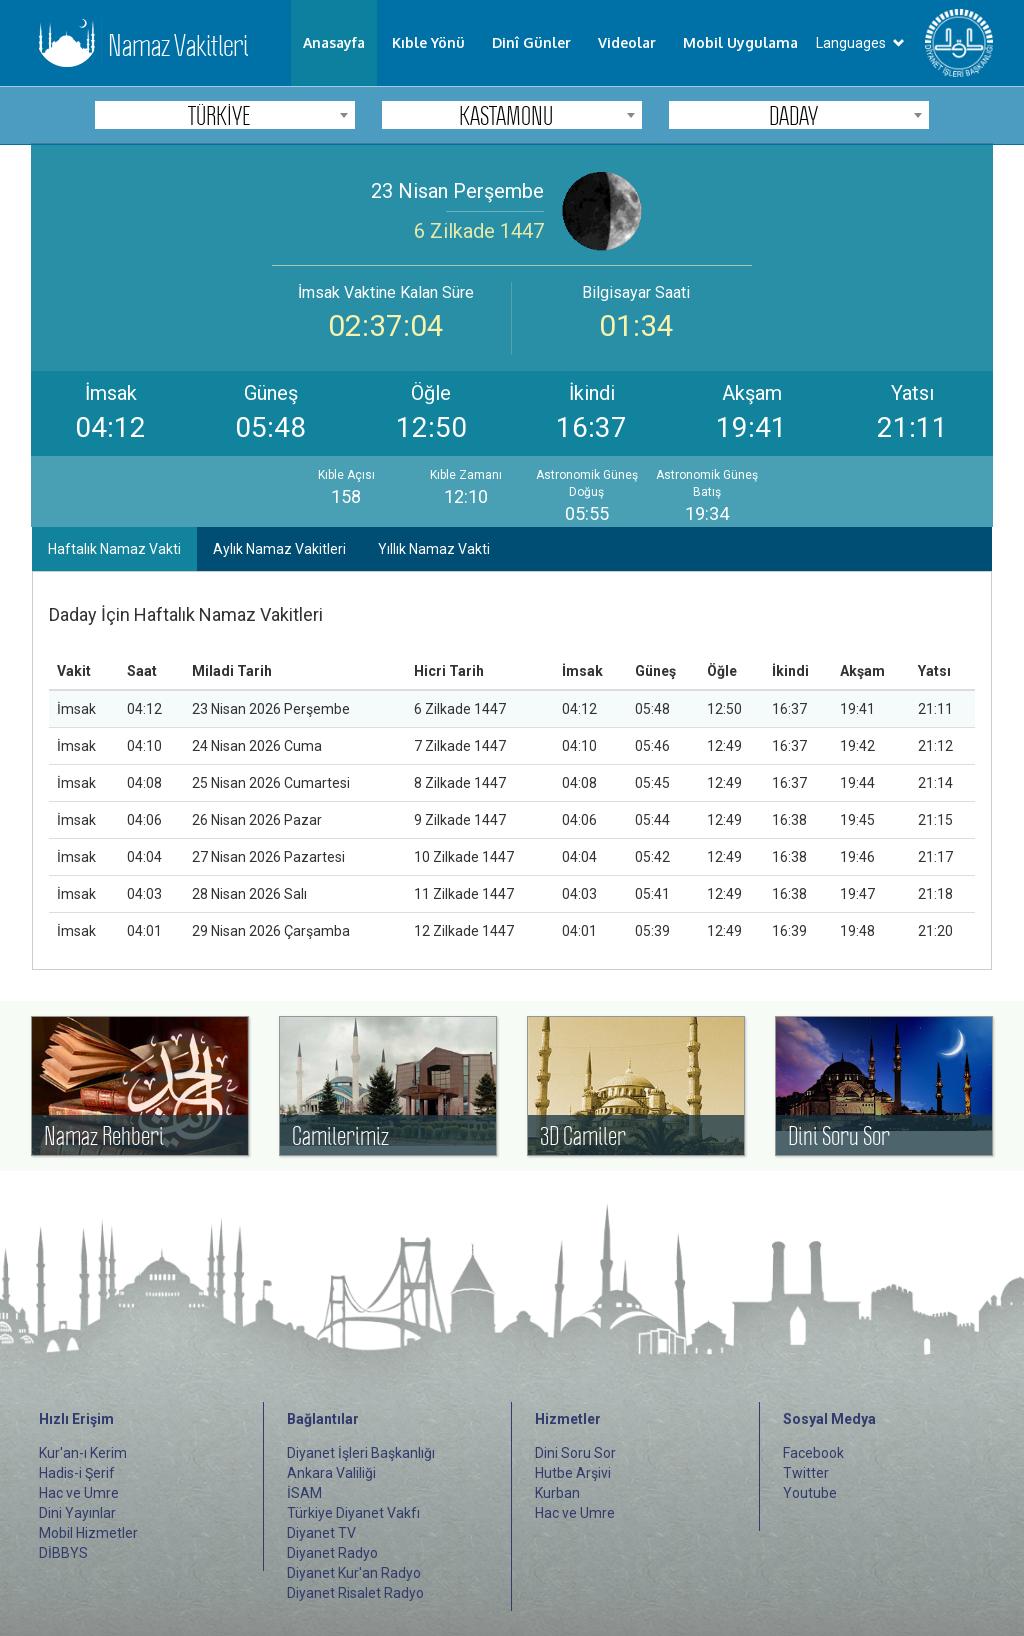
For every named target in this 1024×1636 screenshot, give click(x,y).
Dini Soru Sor (575, 1453)
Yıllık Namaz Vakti (434, 549)
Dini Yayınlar (77, 1513)
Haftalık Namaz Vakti (114, 549)
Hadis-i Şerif (77, 1473)
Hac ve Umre (79, 1493)
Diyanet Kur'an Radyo (354, 1573)
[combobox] (225, 115)
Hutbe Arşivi (573, 1473)
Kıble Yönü (428, 42)
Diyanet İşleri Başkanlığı (361, 1453)
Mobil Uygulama (740, 42)
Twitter (806, 1473)
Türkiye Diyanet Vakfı (353, 1513)
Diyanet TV (321, 1533)
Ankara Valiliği (331, 1473)
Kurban (557, 1493)
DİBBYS (63, 1553)
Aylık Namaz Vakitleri (279, 549)
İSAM (304, 1493)
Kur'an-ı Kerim (83, 1453)
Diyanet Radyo (332, 1553)
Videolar (627, 42)
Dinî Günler (531, 42)
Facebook (813, 1453)
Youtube (810, 1493)
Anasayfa (334, 42)
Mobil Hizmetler (88, 1533)
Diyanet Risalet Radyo (355, 1593)
